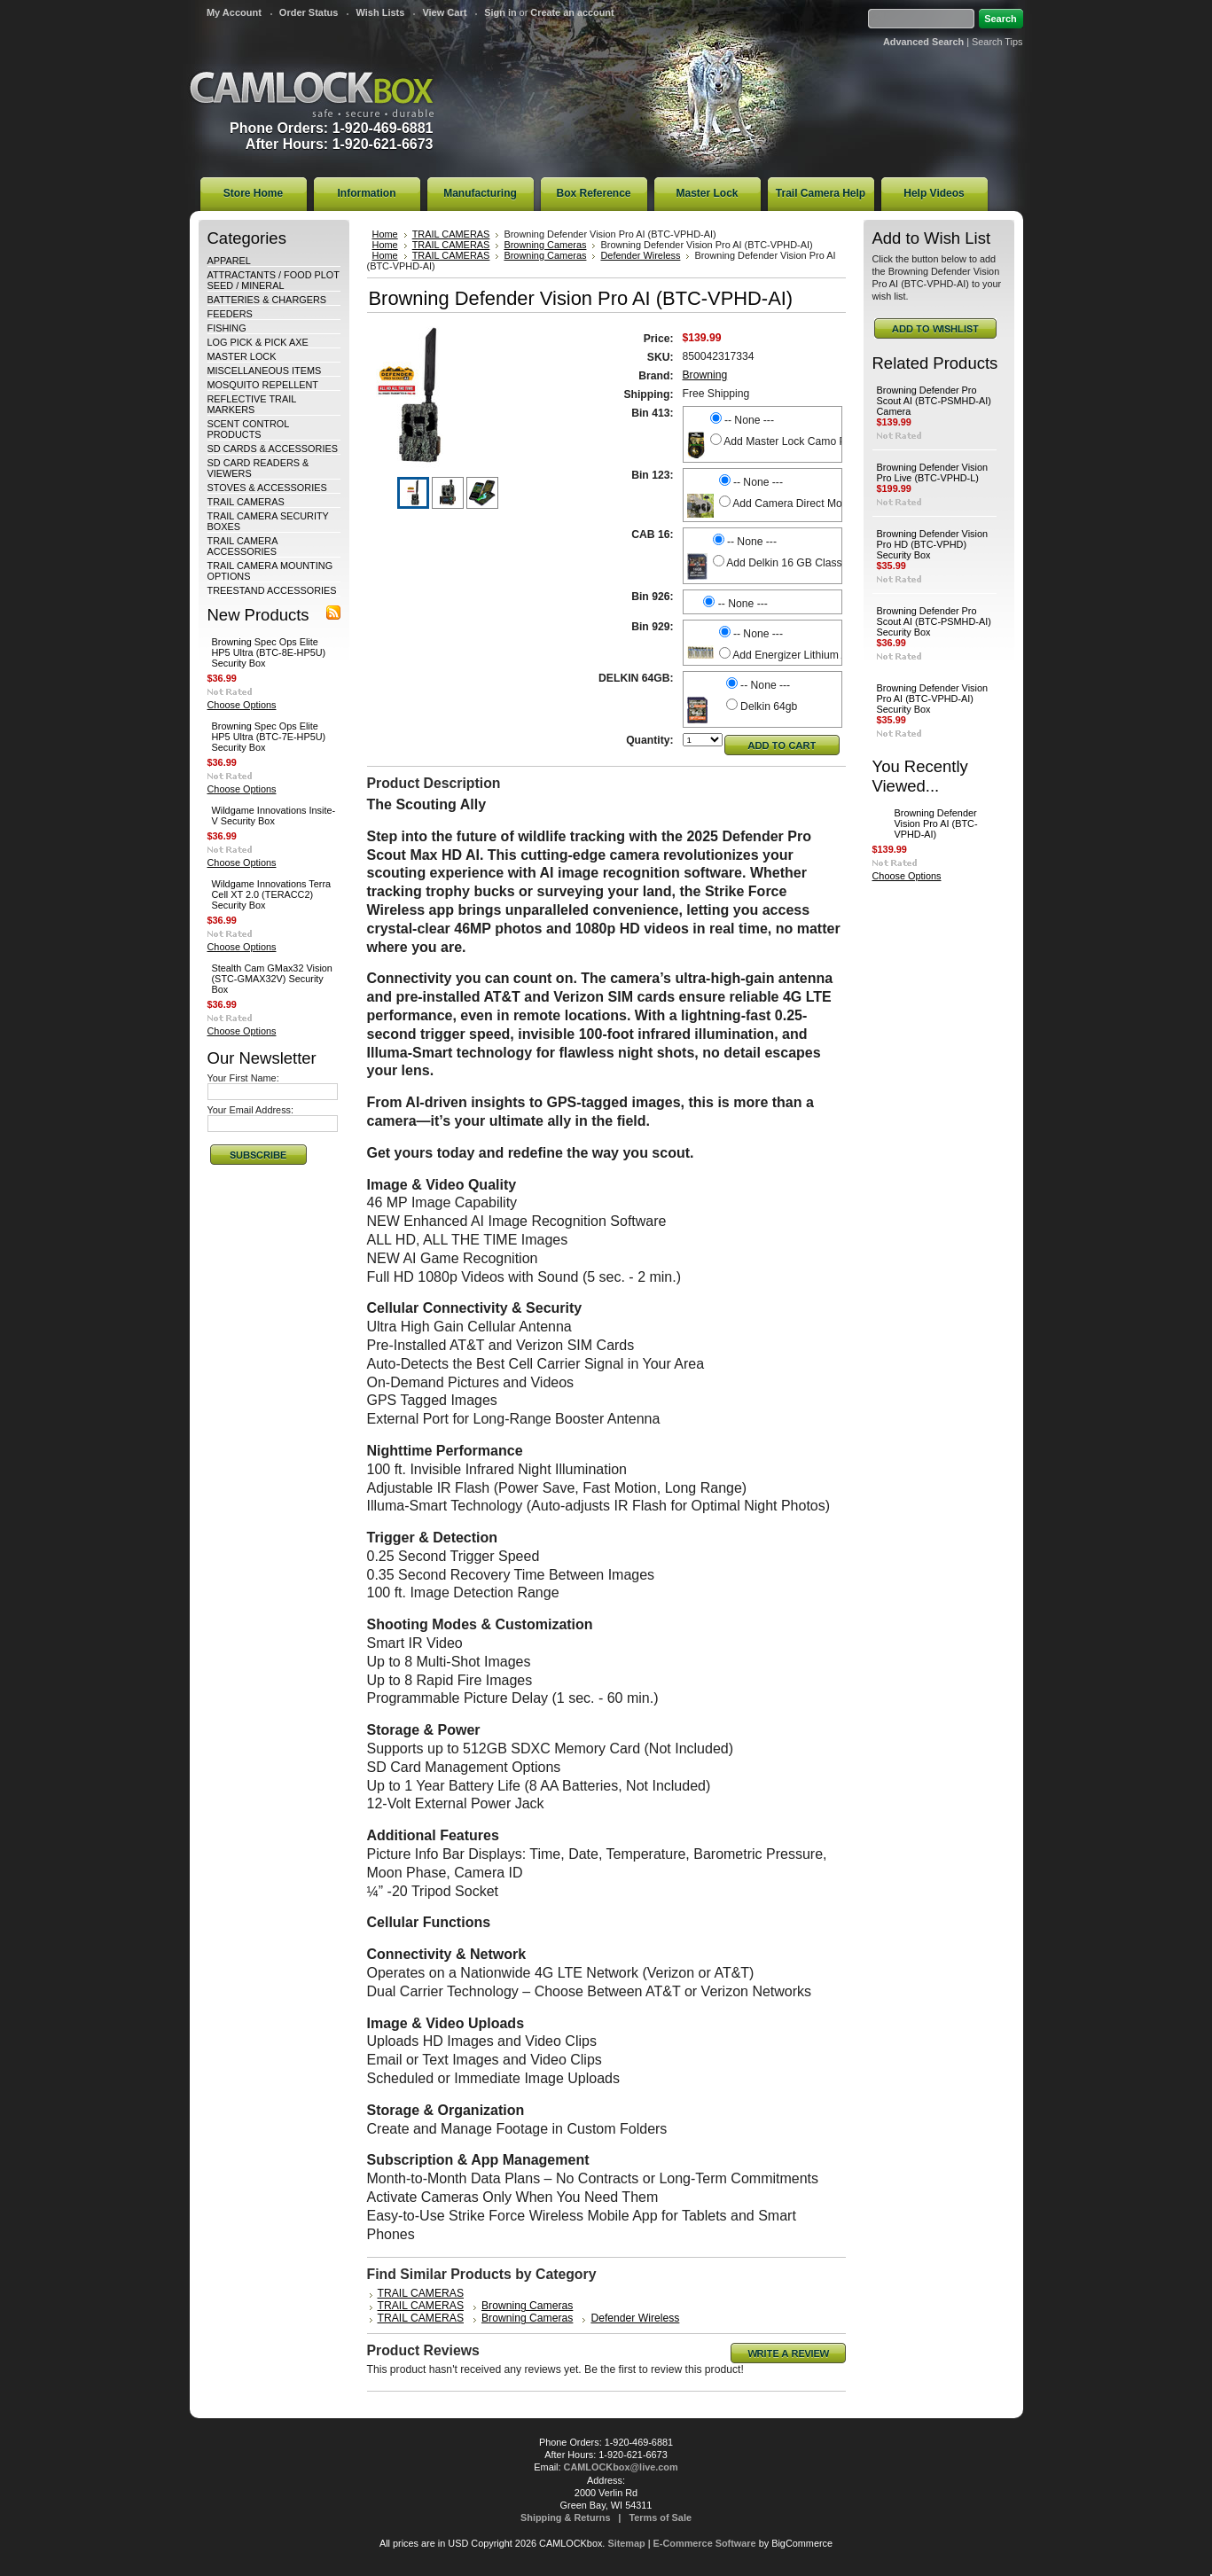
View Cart (444, 12)
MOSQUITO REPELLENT (263, 384)
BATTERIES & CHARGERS (267, 299)
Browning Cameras (545, 244)
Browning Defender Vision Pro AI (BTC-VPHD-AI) (936, 823)
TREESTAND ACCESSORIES (272, 590)
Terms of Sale (660, 2517)
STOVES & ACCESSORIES (267, 487)
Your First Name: (243, 1078)
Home (385, 234)
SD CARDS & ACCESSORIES (272, 448)
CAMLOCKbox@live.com (621, 2467)
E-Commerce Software (704, 2543)
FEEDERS (230, 313)
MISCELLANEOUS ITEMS (264, 370)
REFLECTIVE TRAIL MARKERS (251, 404)
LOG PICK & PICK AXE (258, 342)
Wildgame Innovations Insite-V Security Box (274, 815)
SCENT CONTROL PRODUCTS (248, 429)
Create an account (572, 12)
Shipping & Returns (565, 2517)
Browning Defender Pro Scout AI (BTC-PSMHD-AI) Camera (934, 401)
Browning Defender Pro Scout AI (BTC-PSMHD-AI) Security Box (934, 621)
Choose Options (242, 704)
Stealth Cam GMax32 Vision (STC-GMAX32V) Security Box (272, 979)
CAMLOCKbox (312, 94)
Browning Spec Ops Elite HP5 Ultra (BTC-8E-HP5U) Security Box (269, 652)
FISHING (226, 328)
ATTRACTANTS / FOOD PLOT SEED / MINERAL (273, 280)
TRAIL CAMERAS (246, 501)
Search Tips (997, 41)
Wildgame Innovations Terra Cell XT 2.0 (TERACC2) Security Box (272, 894)
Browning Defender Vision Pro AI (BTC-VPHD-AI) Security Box (933, 698)
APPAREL (229, 260)
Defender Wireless (640, 255)
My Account (234, 12)
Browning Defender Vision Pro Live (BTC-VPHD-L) (933, 472)
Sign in (500, 12)
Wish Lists (380, 12)
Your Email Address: (250, 1110)
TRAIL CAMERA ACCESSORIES (242, 546)
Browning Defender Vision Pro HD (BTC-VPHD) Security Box (933, 544)
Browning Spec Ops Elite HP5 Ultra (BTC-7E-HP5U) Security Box (269, 737)
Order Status (309, 12)
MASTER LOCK (242, 356)
